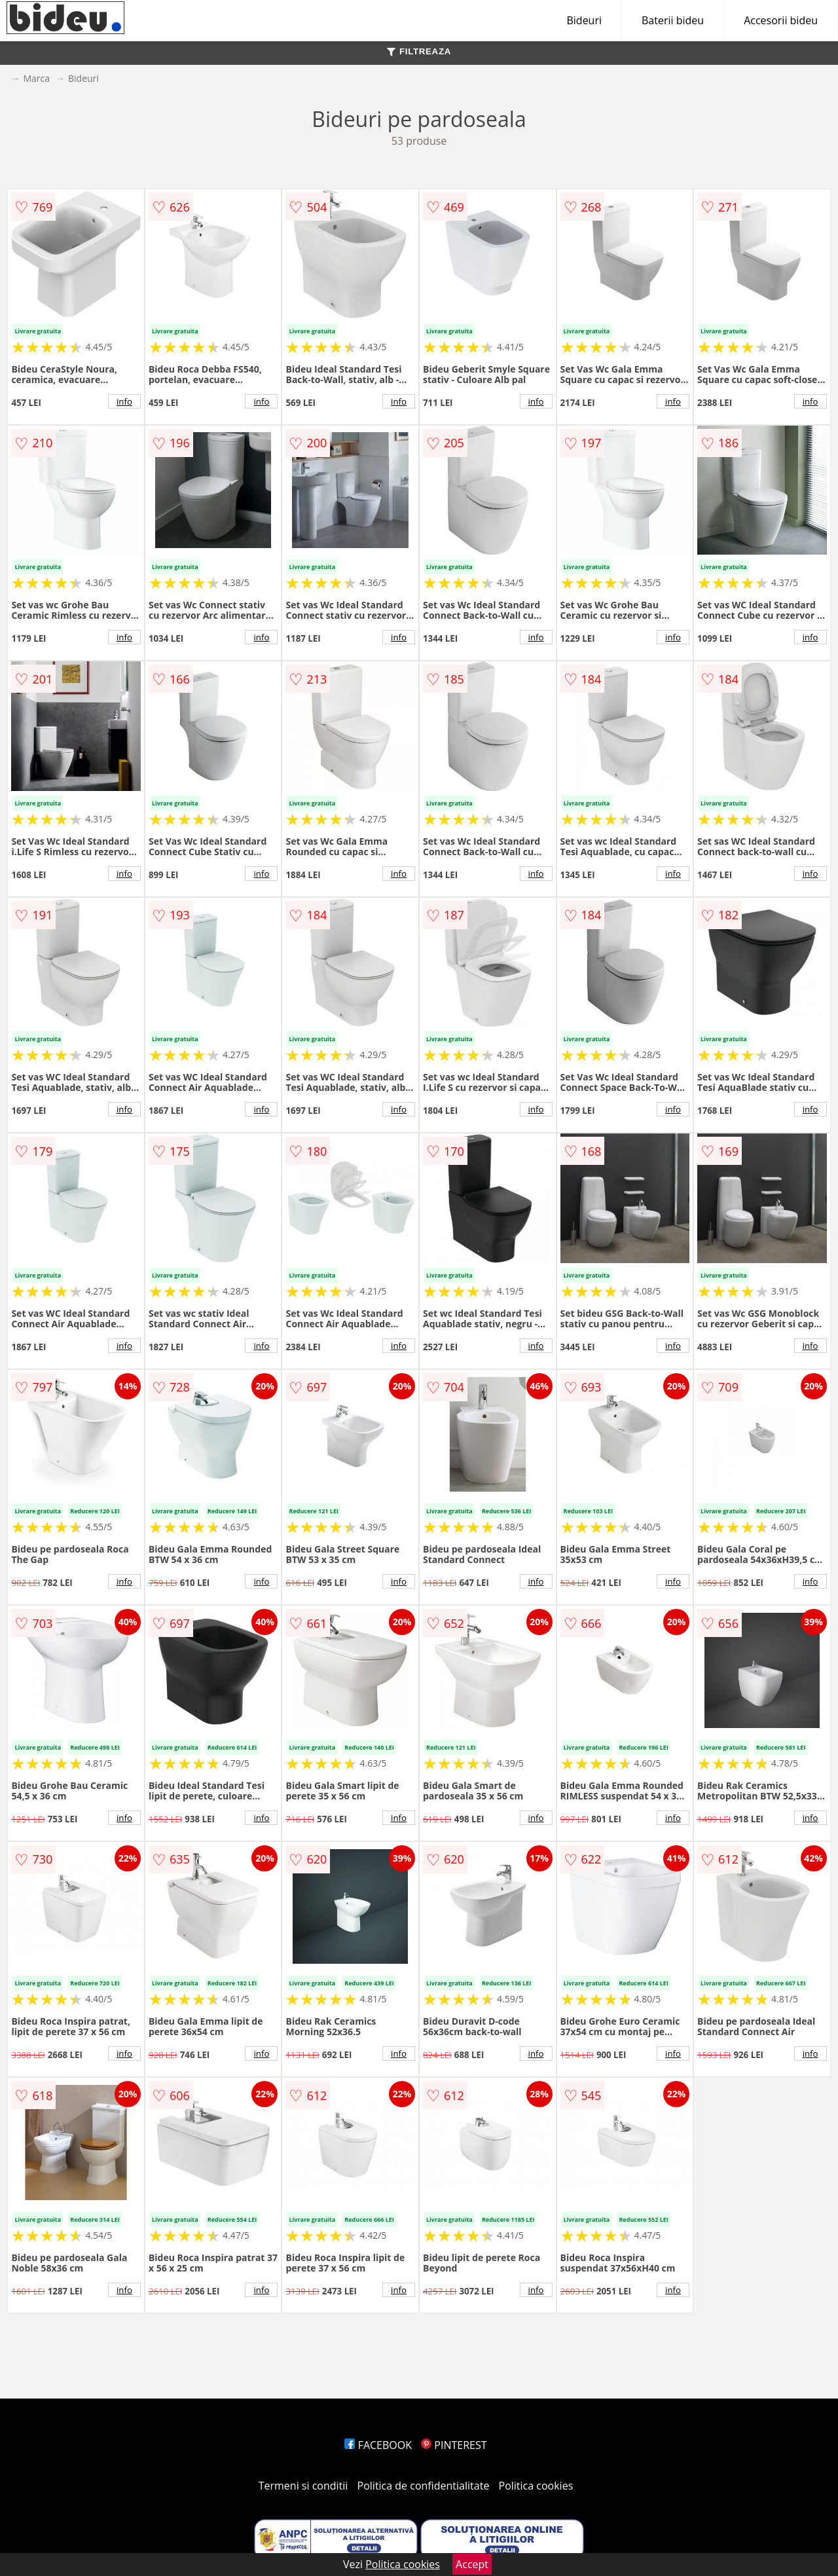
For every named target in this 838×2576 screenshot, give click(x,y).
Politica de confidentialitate (423, 2485)
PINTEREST (453, 2445)
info (124, 401)
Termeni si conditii (303, 2485)
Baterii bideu (673, 20)
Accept (472, 2564)
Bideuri (584, 20)
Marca (36, 78)
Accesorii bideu (781, 20)
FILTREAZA (419, 51)
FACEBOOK (378, 2445)
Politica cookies (536, 2485)
